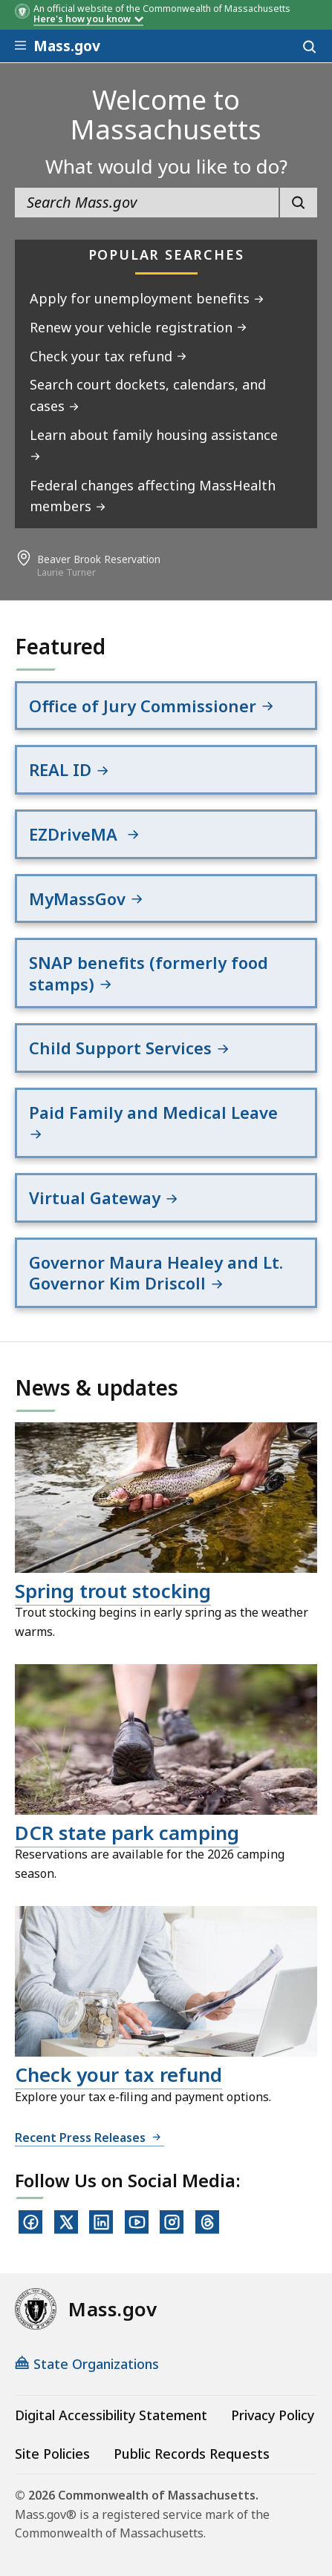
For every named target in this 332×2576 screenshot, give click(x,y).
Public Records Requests (192, 2453)
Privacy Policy (272, 2415)
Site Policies (52, 2453)
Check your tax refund (118, 2074)
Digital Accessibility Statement (111, 2415)
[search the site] (147, 202)
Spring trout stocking (113, 1590)
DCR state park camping (127, 1832)
